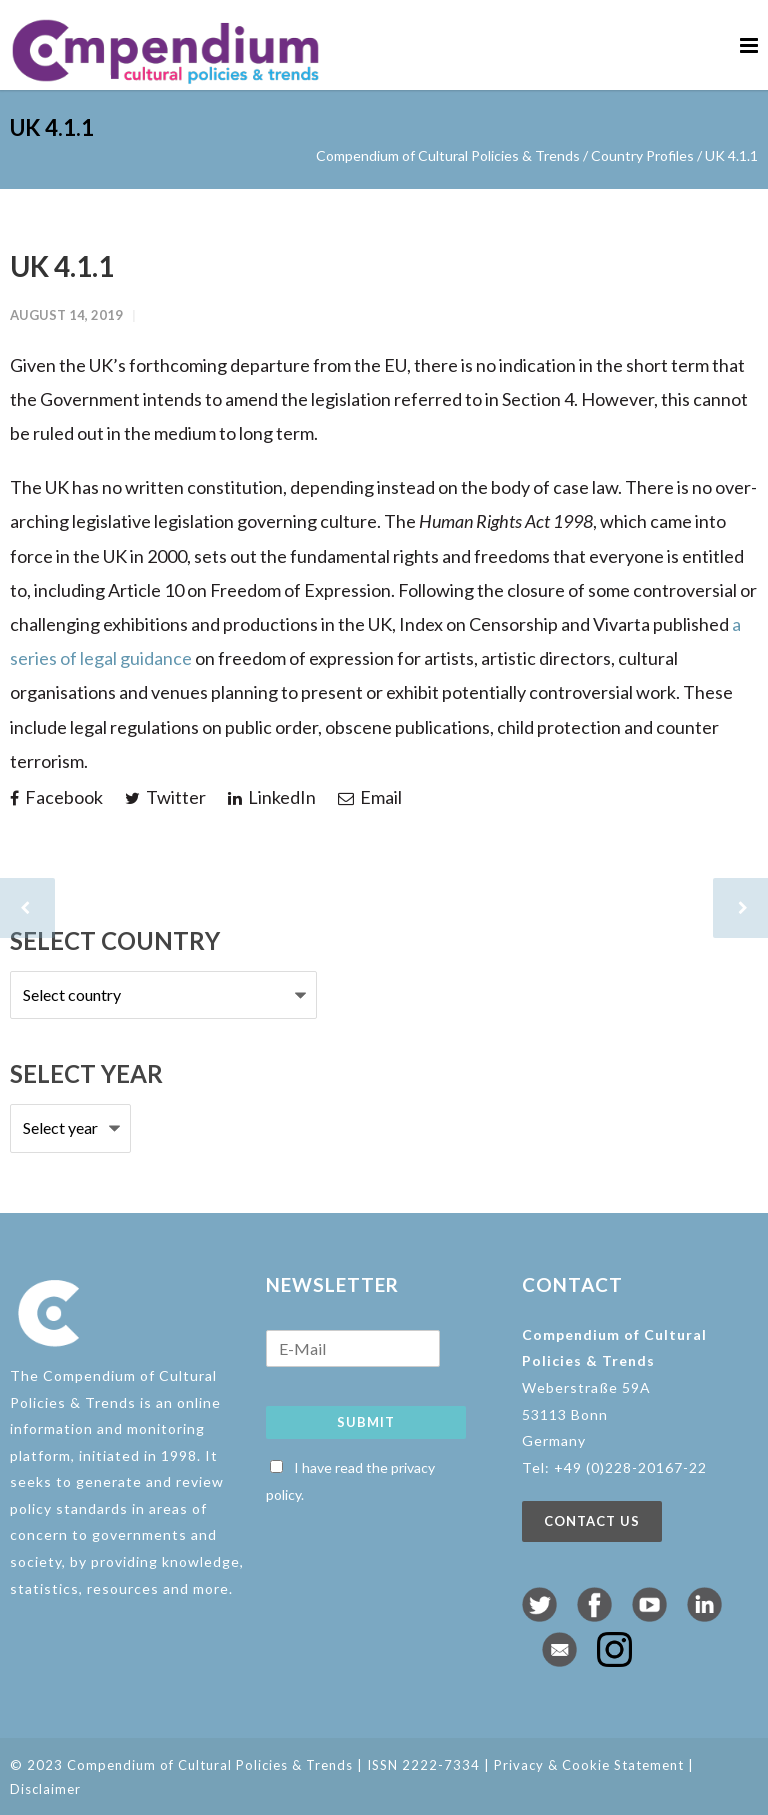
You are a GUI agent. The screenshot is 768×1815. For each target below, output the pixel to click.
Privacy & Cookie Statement (589, 1765)
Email (370, 797)
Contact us (592, 1521)
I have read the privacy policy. (350, 1481)
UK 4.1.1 (62, 266)
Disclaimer (45, 1789)
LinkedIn (272, 797)
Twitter (165, 797)
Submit (366, 1422)
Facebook (56, 797)
